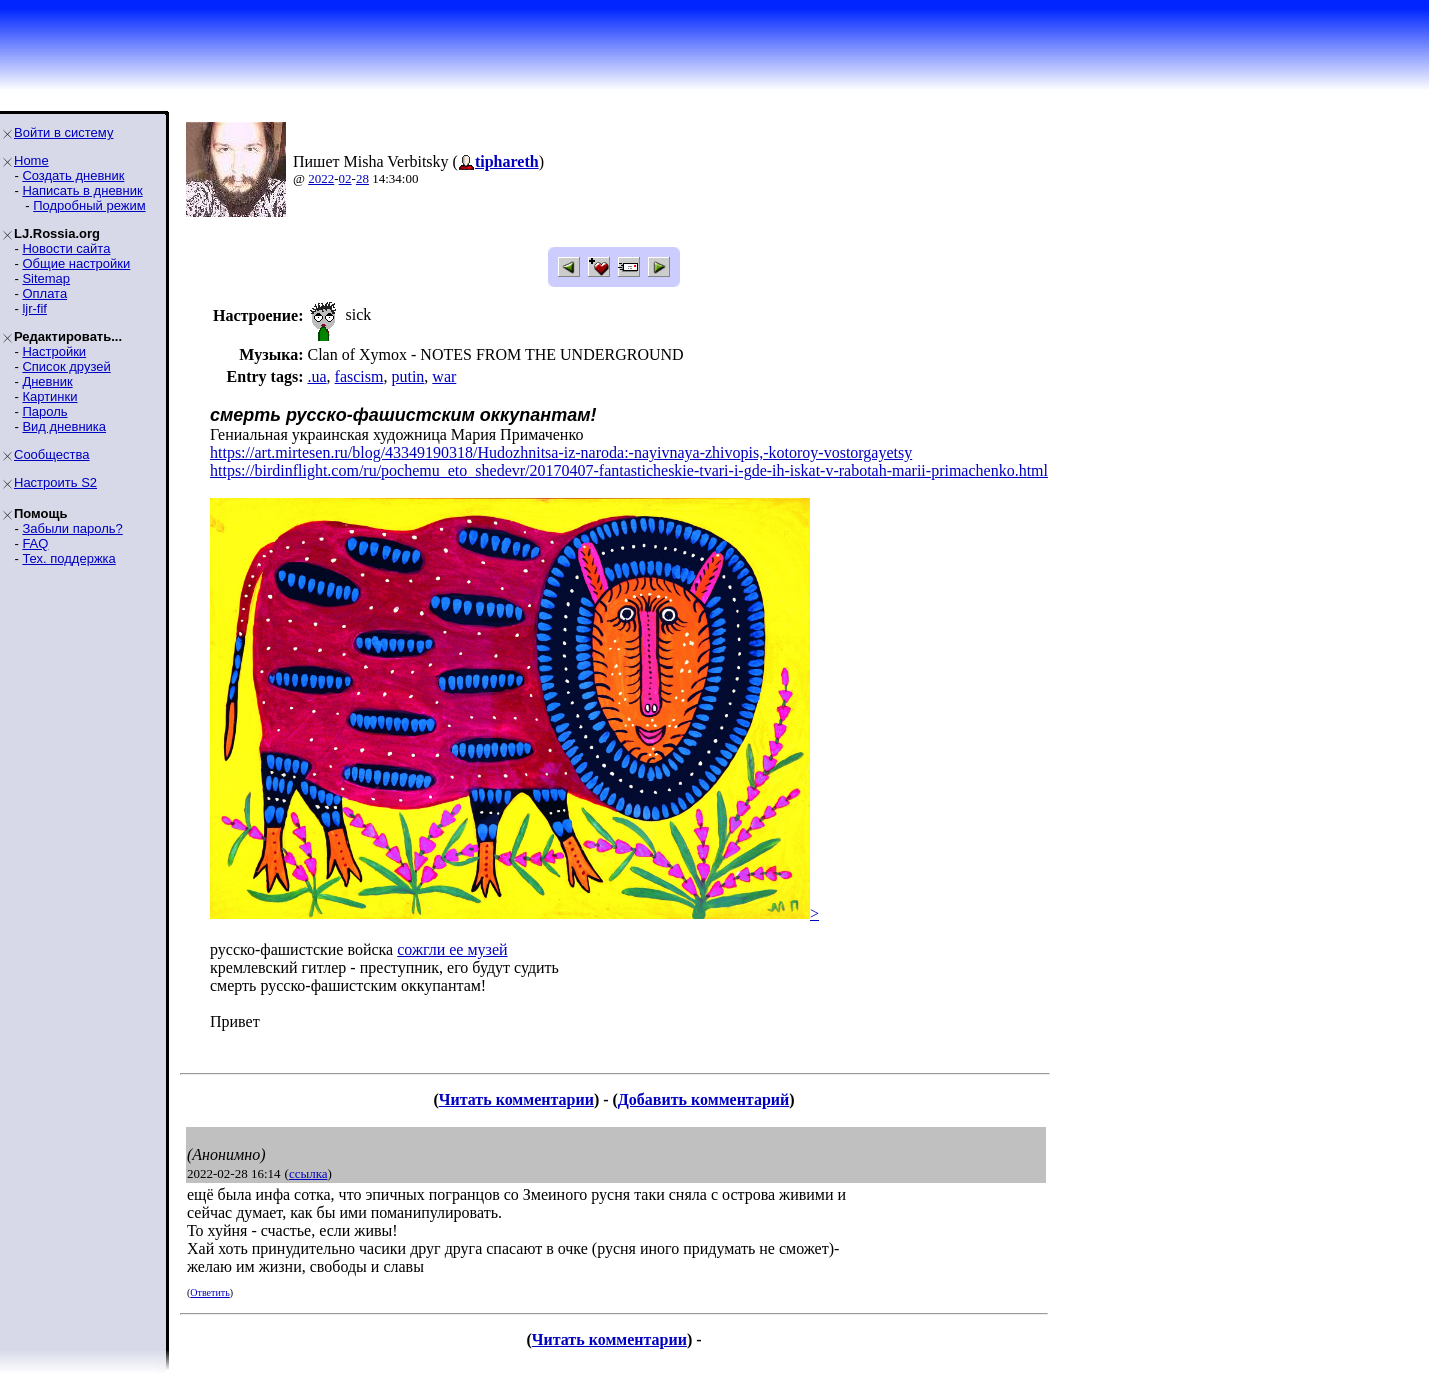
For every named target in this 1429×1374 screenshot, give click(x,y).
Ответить (209, 1292)
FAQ (35, 543)
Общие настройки (76, 263)
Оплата (44, 293)
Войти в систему (63, 132)
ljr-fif (34, 308)
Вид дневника (64, 426)
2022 (321, 178)
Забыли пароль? (72, 528)
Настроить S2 (55, 482)
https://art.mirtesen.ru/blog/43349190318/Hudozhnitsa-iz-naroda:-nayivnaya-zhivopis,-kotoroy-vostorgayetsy (561, 452)
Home (31, 160)
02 (345, 178)
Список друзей (66, 366)
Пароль (44, 411)
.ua (316, 376)
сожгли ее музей (452, 949)
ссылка (308, 1173)
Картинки (49, 396)
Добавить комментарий (703, 1099)
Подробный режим (89, 205)
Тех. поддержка (68, 558)
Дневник (47, 381)
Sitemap (46, 278)
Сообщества (52, 454)
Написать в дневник (82, 190)
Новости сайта (66, 248)
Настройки (54, 351)
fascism (359, 376)
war (444, 376)
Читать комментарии (516, 1099)
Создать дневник (73, 175)
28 (362, 178)
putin (407, 376)
